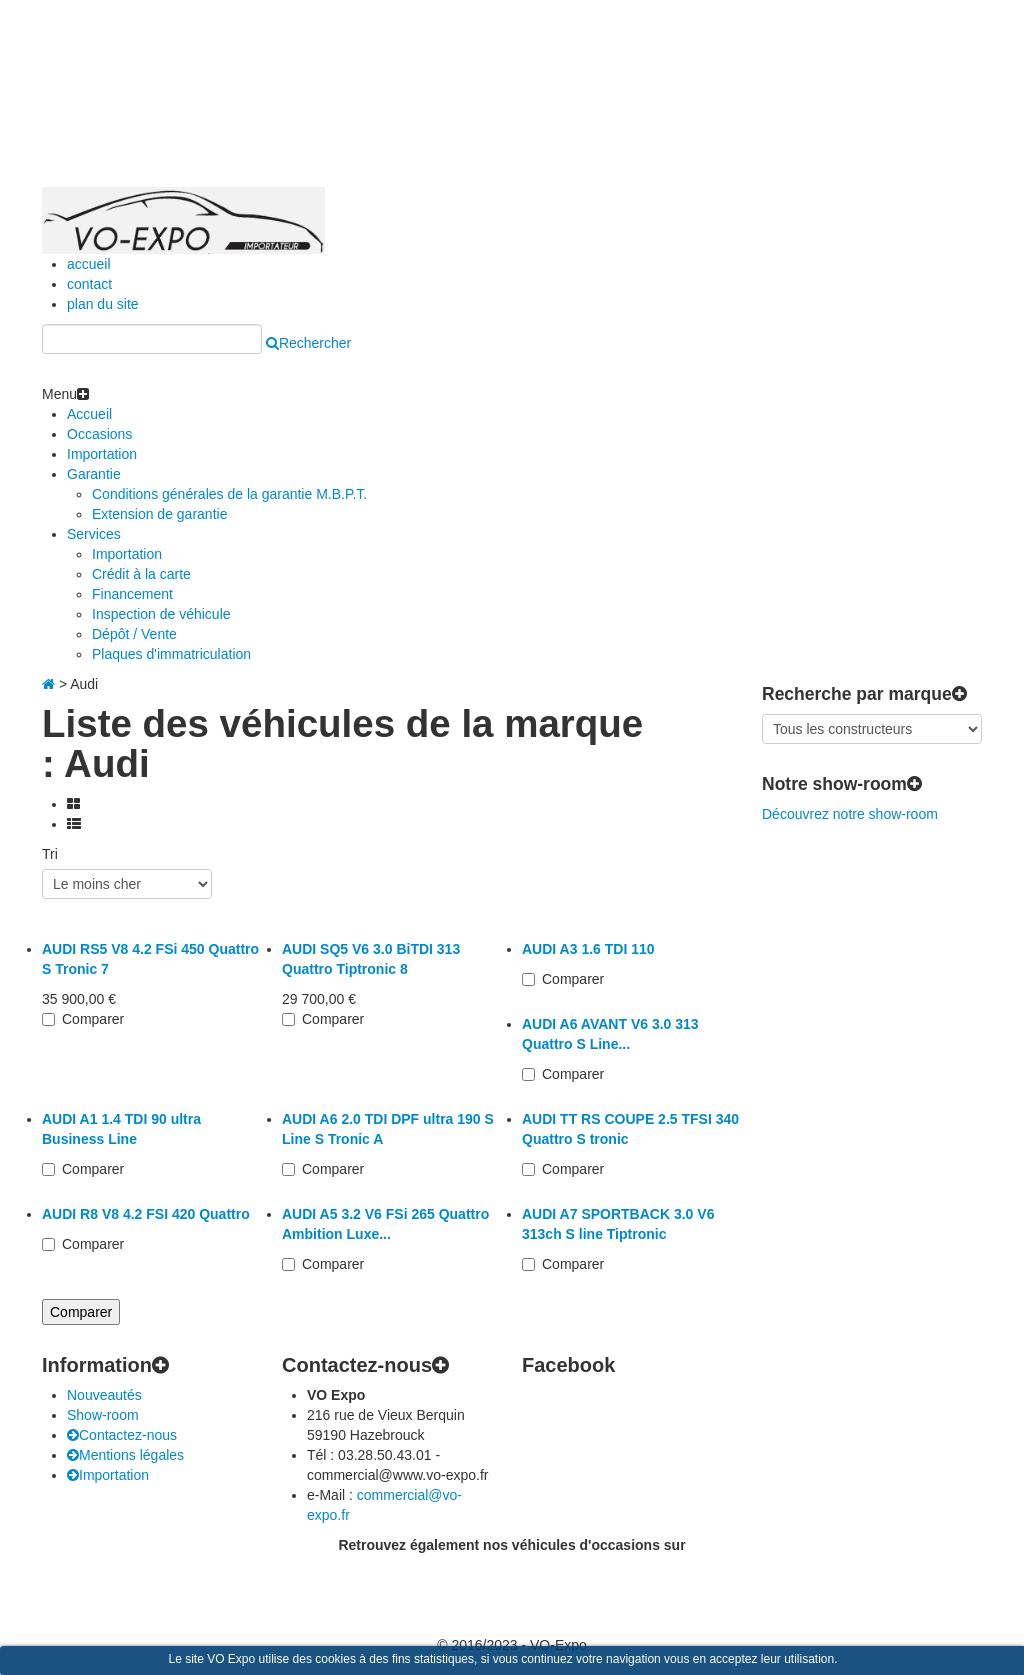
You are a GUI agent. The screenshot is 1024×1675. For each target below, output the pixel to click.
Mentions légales (125, 1455)
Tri (50, 854)
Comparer (93, 1019)
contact (89, 284)
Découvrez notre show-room (850, 814)
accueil (89, 264)
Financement (132, 594)
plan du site (103, 304)
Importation (102, 454)
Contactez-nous (122, 1435)
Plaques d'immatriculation (171, 654)
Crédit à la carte (141, 574)
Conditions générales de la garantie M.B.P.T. (229, 494)
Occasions (99, 434)
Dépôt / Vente (134, 634)
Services (94, 534)
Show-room (103, 1415)
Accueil (89, 414)
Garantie (94, 474)
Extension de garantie (159, 514)
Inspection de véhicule (161, 614)
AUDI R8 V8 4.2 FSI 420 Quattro (146, 1214)
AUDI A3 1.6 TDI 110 (588, 949)
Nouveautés (104, 1395)
